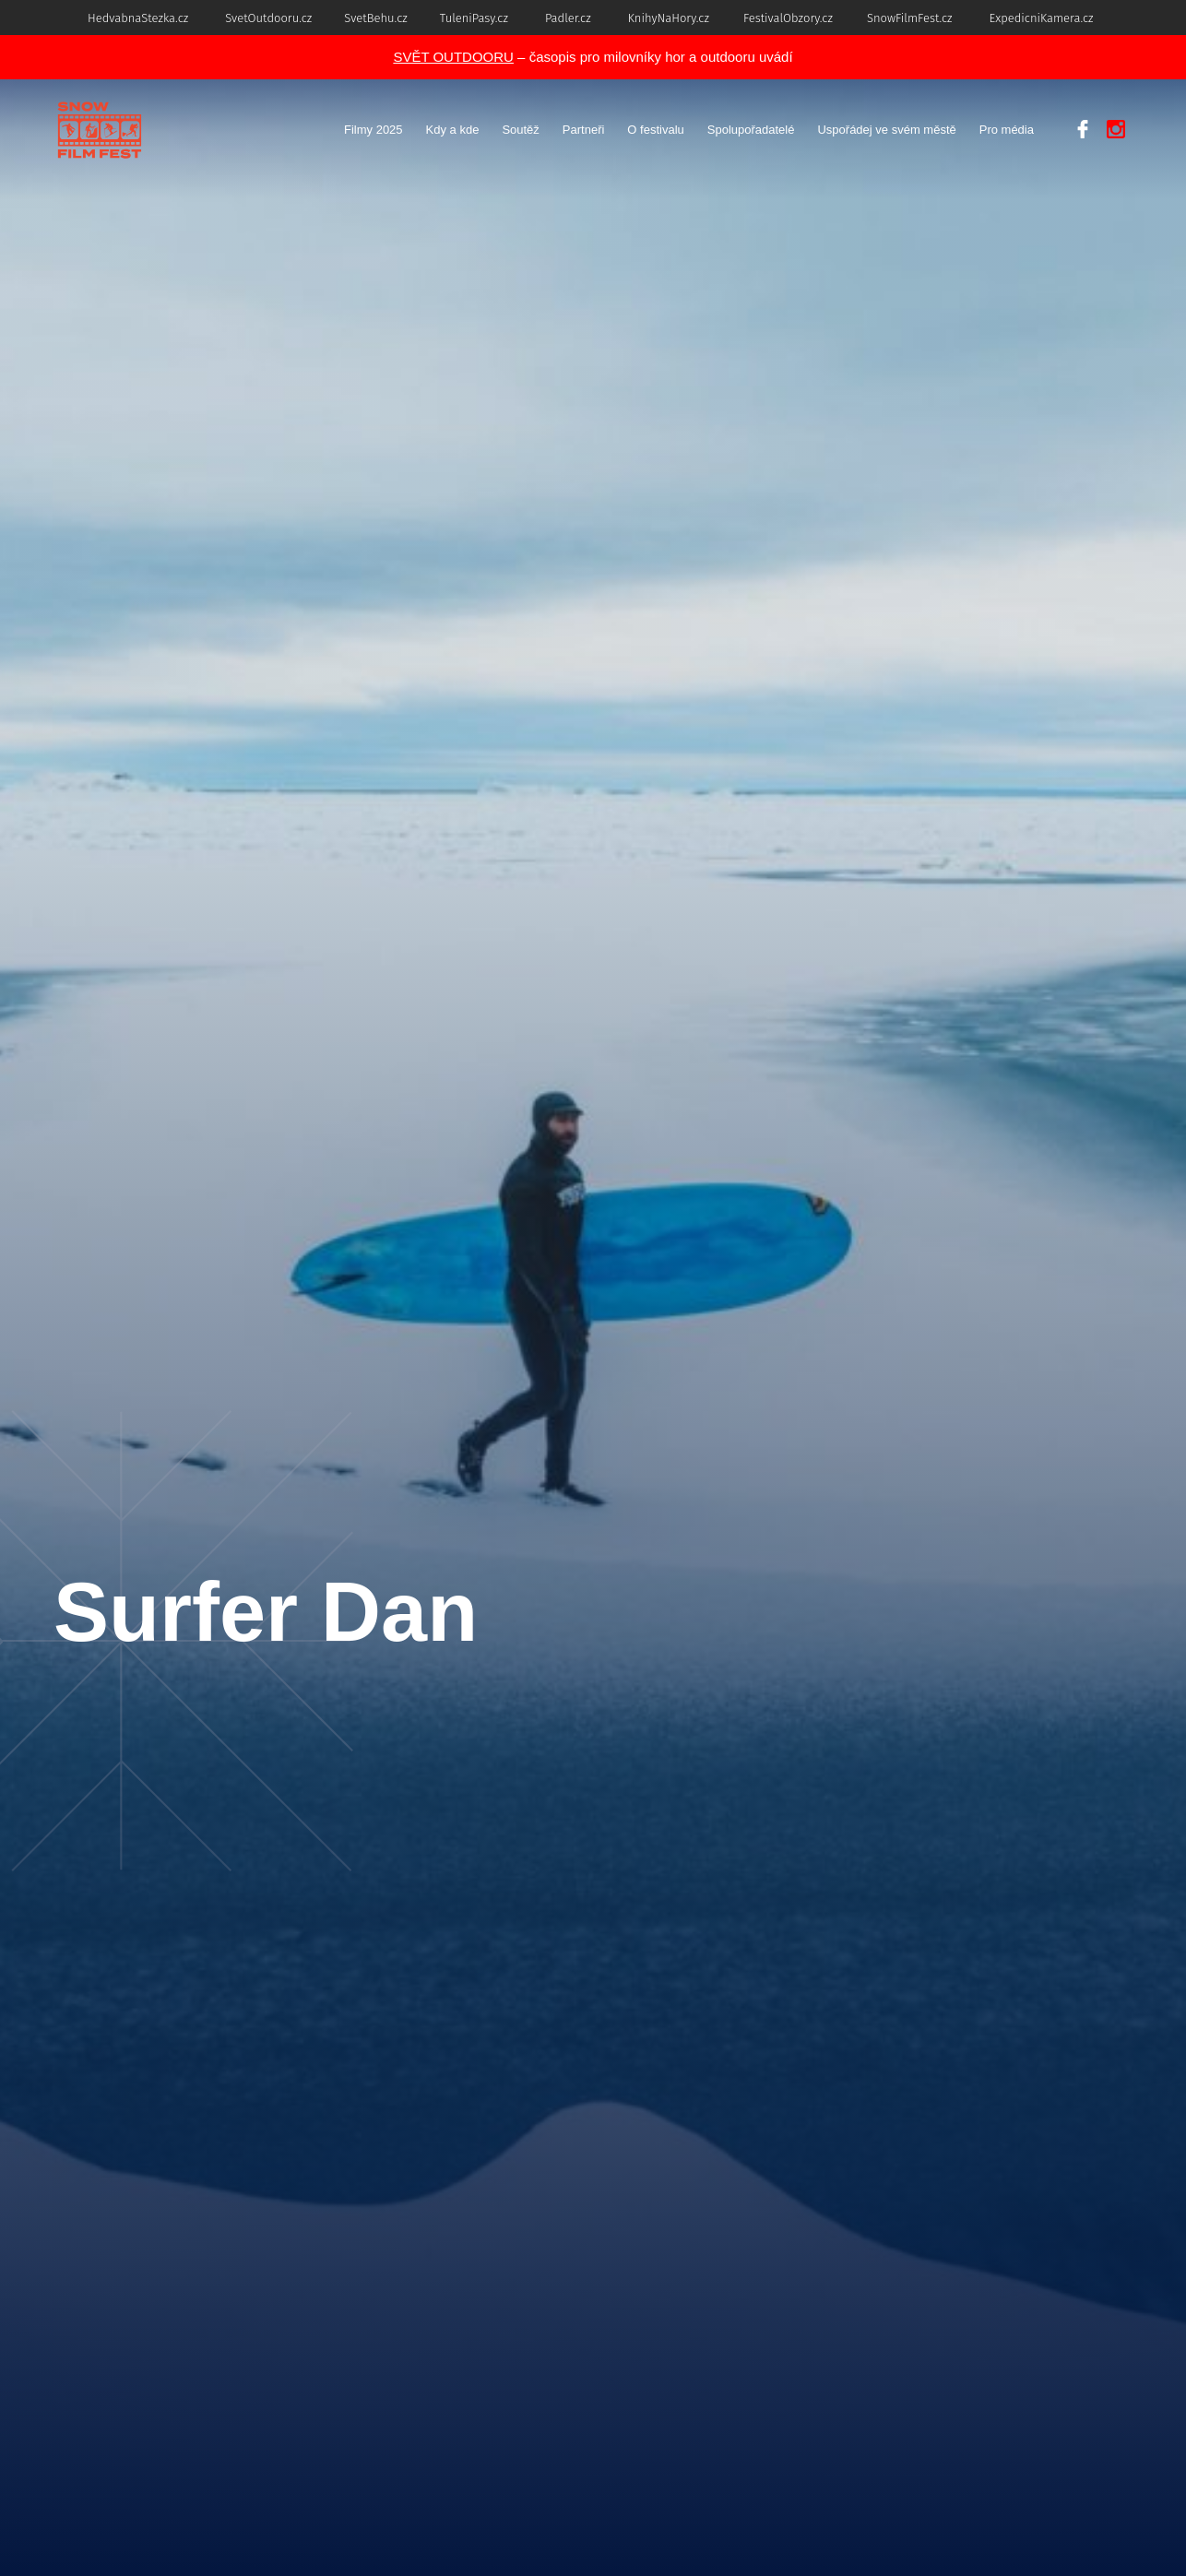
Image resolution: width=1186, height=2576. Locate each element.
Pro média (1006, 130)
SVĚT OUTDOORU (453, 57)
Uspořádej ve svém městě (886, 130)
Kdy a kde (453, 130)
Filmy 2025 (373, 130)
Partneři (584, 130)
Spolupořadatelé (751, 130)
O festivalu (655, 130)
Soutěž (520, 130)
